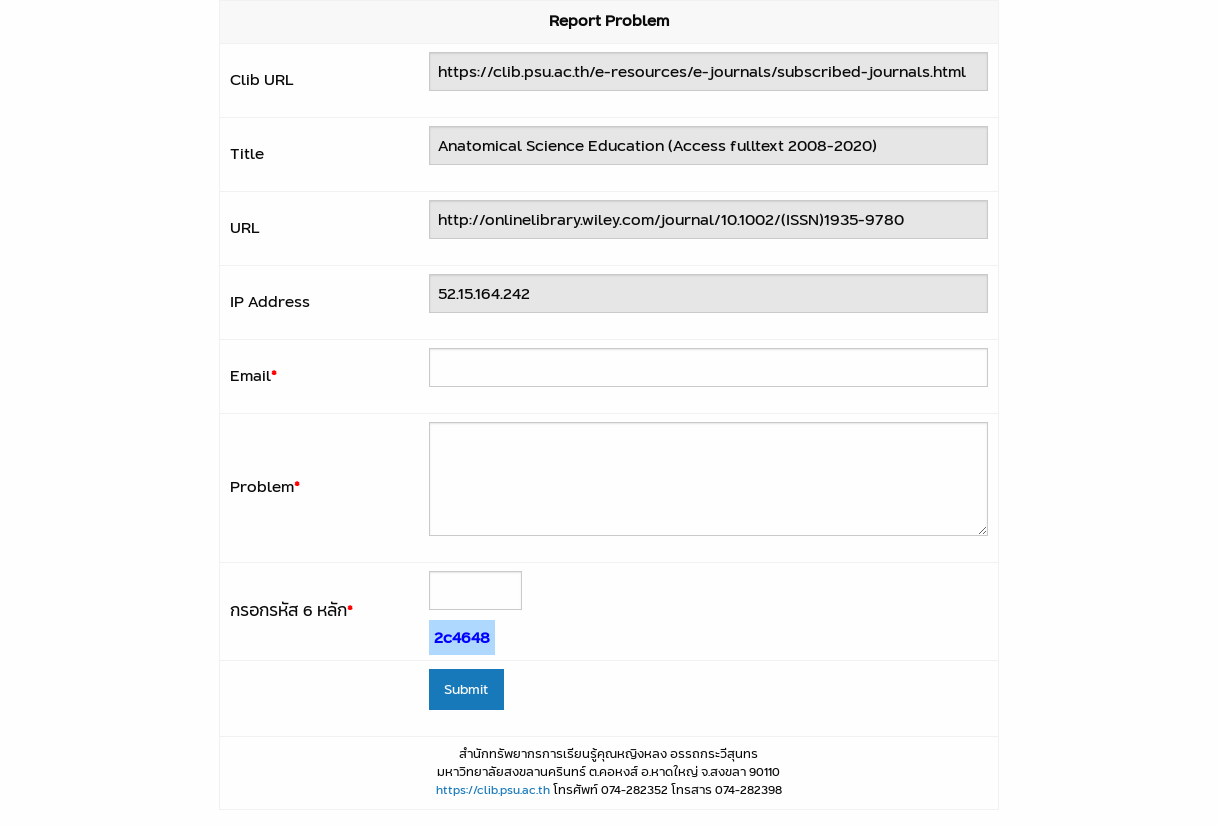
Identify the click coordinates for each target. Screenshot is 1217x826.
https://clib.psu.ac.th (493, 789)
